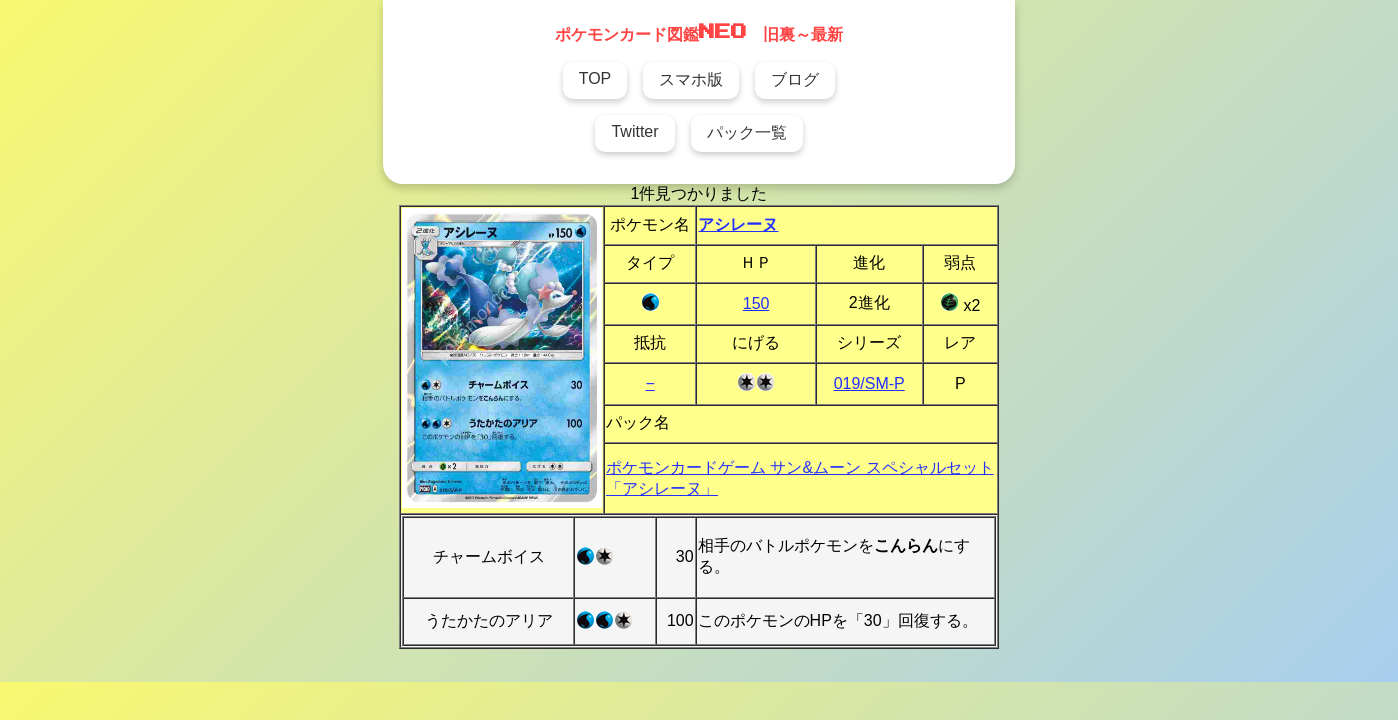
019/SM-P (869, 383)
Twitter (634, 131)
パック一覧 (747, 132)
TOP (595, 78)
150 (756, 303)
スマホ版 (691, 79)
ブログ (795, 79)
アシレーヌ (738, 224)
